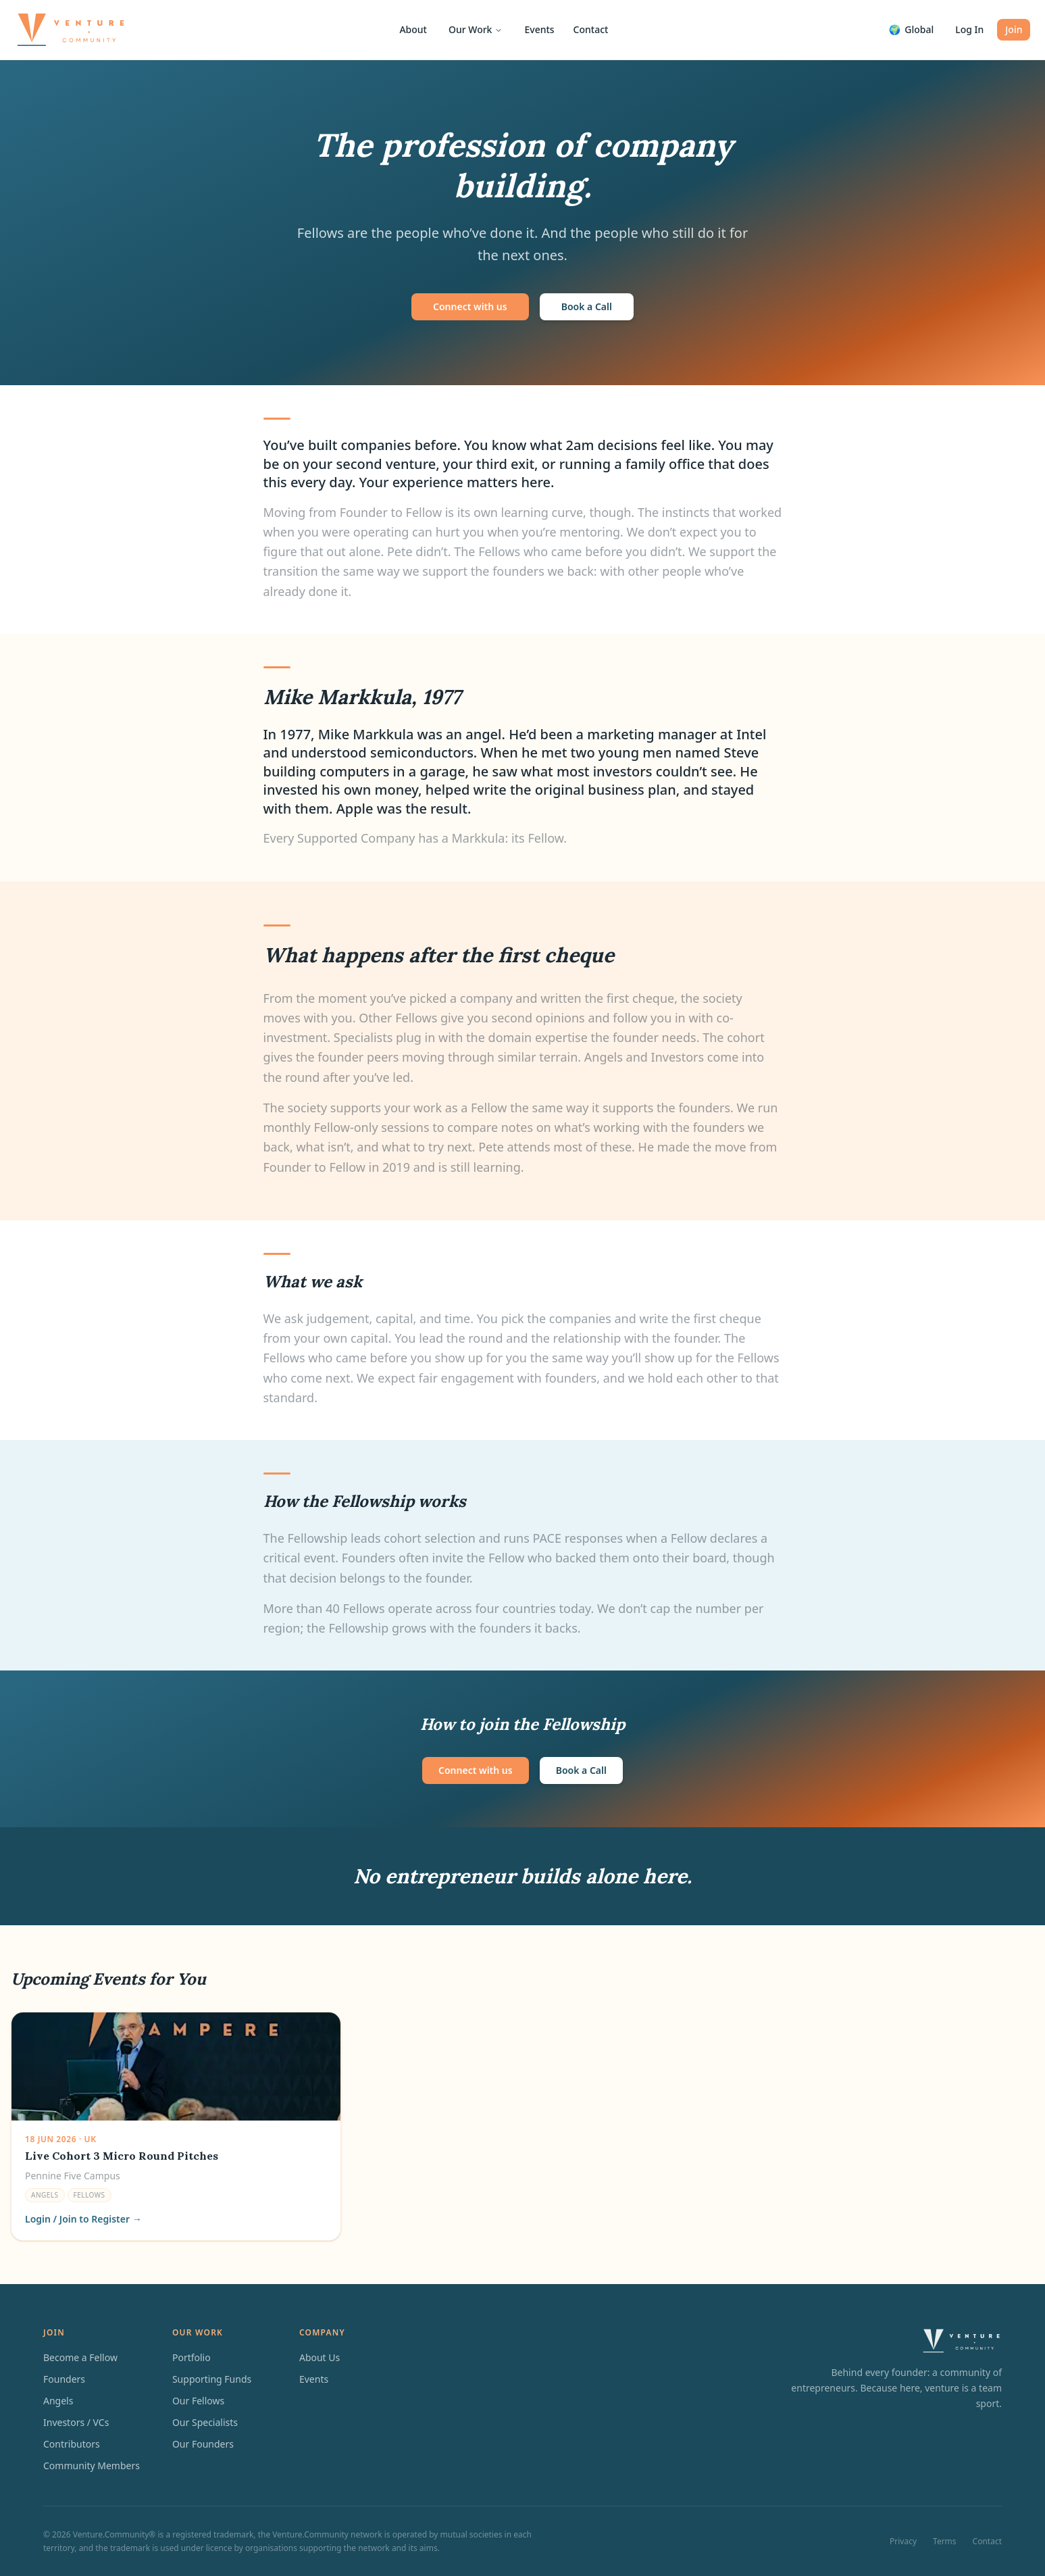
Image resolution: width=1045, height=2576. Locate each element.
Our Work (476, 29)
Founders (64, 2379)
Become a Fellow (80, 2357)
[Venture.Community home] (71, 30)
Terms (945, 2541)
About (413, 29)
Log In (969, 29)
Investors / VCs (76, 2422)
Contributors (71, 2443)
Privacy (903, 2541)
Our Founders (203, 2443)
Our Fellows (198, 2400)
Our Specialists (205, 2422)
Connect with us (470, 306)
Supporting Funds (211, 2379)
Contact (591, 29)
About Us (319, 2357)
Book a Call (586, 306)
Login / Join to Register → (83, 2218)
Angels (58, 2400)
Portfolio (191, 2357)
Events (539, 29)
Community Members (91, 2465)
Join (1013, 29)
